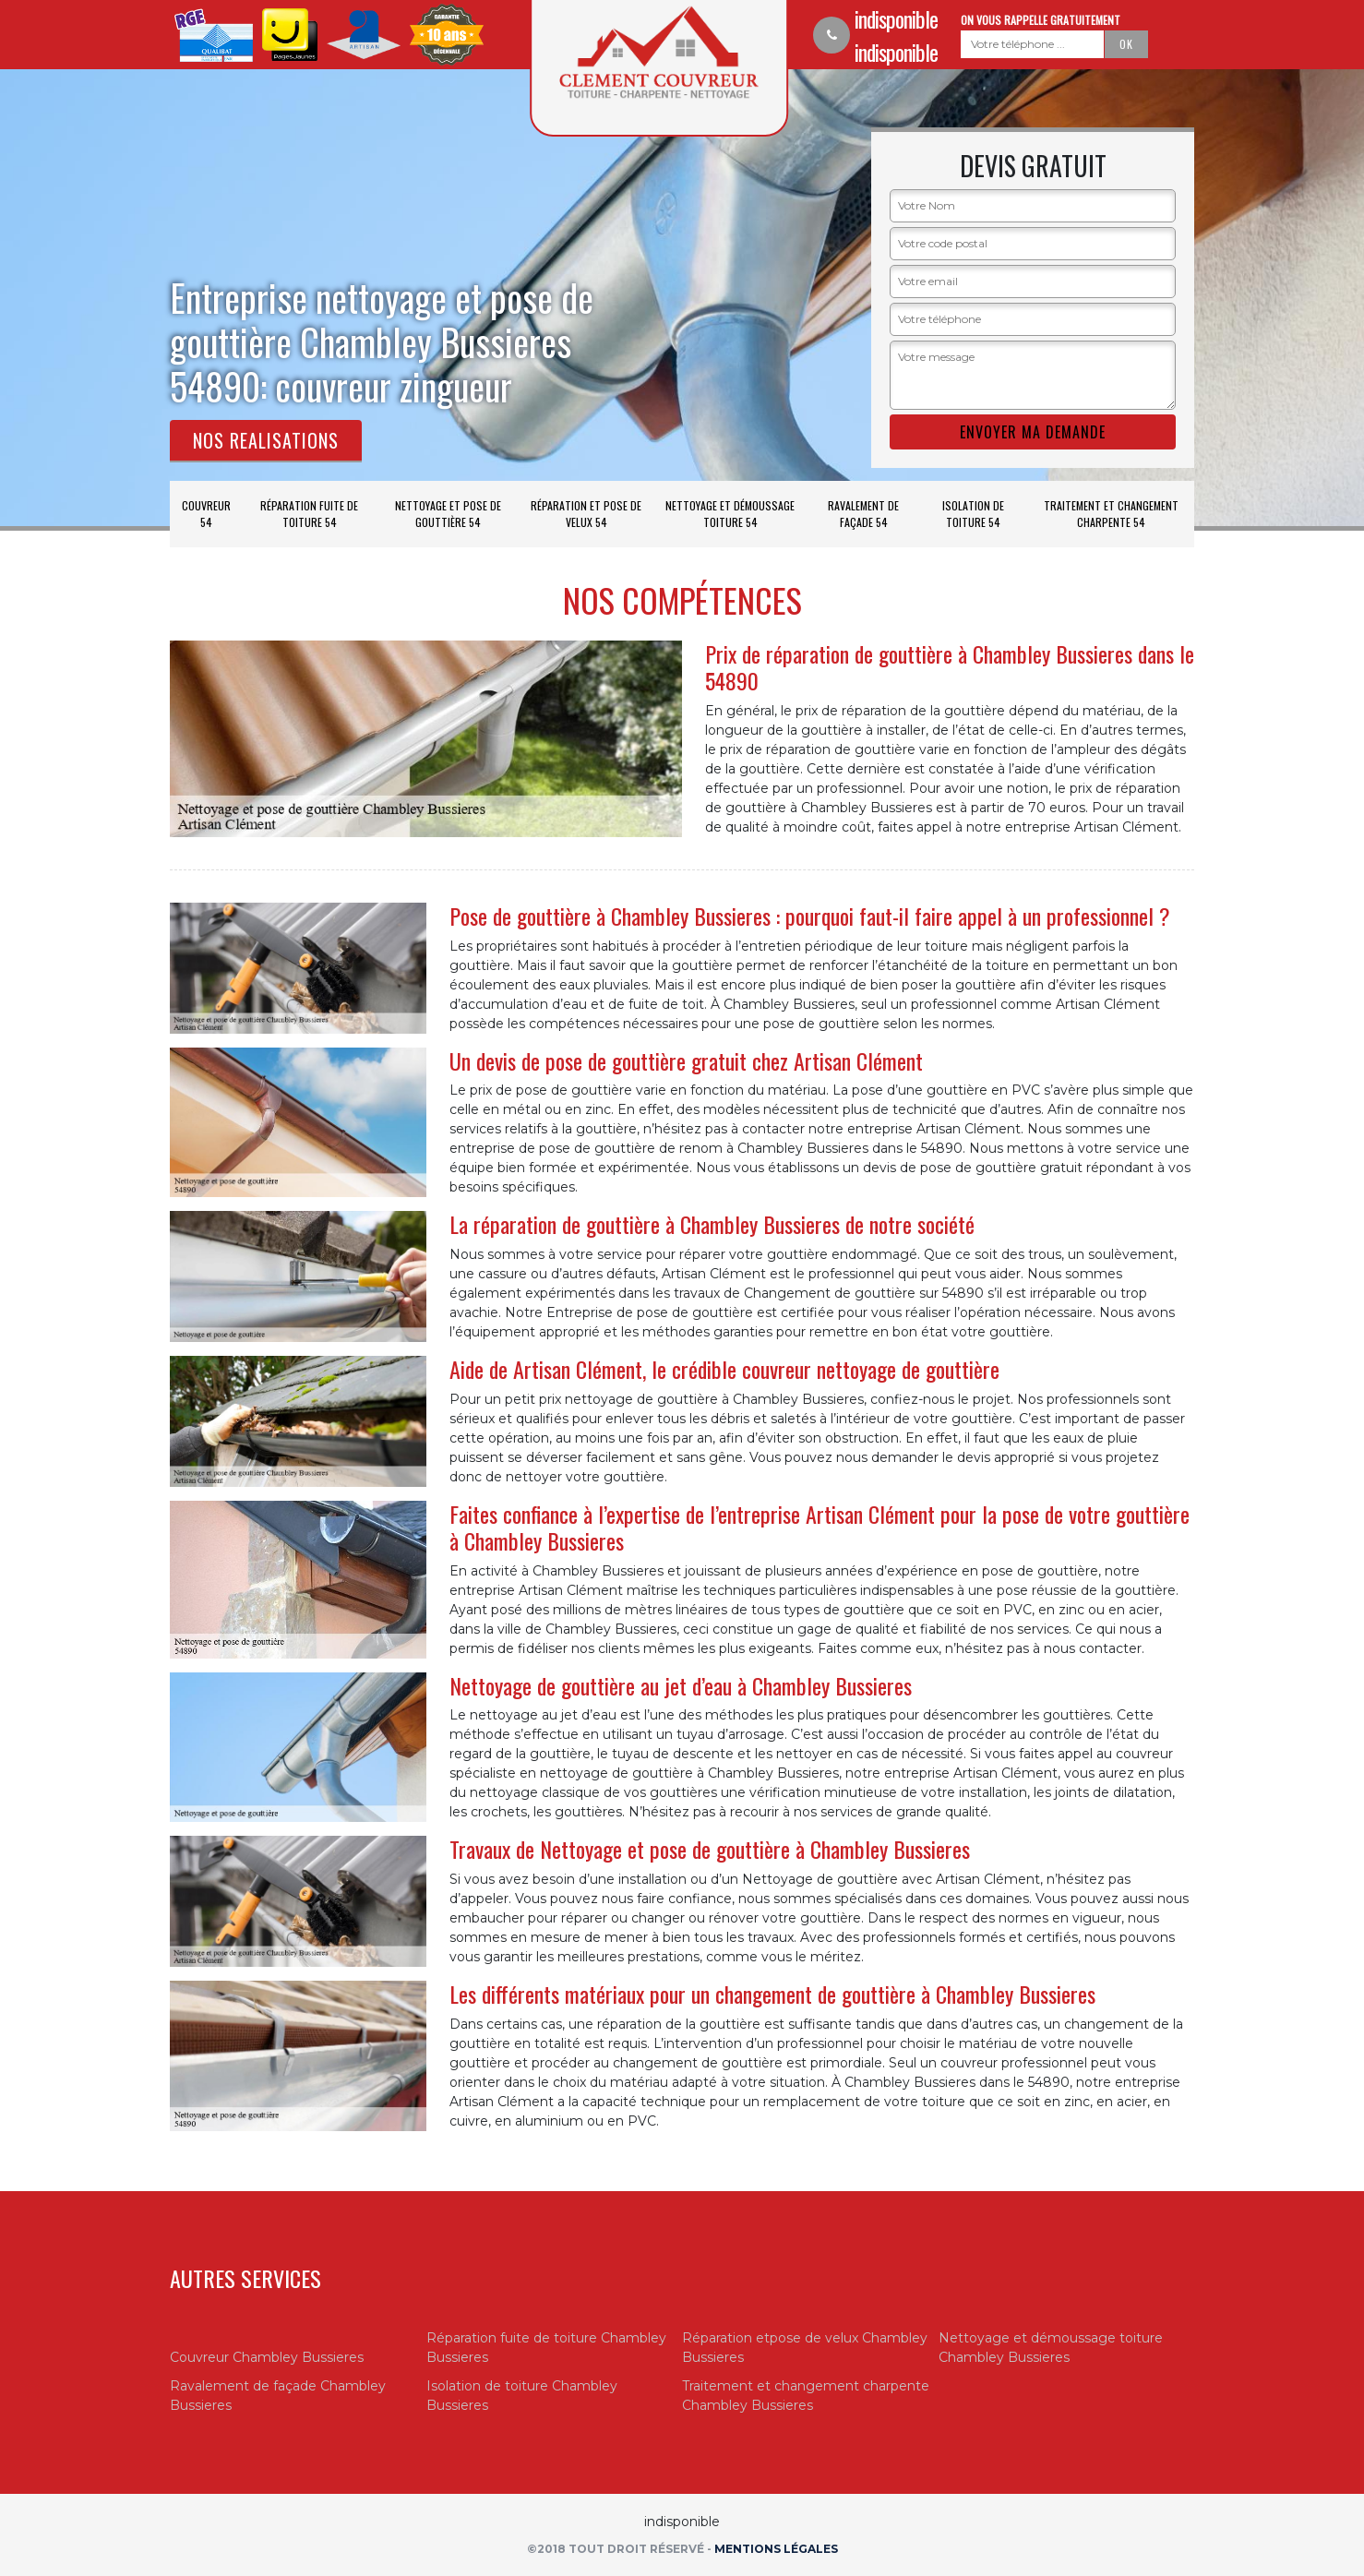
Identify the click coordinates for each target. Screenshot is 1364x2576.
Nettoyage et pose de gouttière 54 (448, 513)
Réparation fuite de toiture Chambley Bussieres (546, 2348)
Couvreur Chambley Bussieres (267, 2357)
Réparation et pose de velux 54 (586, 513)
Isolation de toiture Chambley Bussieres (521, 2396)
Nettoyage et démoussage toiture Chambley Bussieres (1051, 2348)
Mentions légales (776, 2549)
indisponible (896, 18)
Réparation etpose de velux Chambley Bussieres (804, 2348)
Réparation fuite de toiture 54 (309, 513)
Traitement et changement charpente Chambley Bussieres (805, 2396)
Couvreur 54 (206, 513)
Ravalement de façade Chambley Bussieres (278, 2396)
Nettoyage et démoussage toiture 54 (730, 513)
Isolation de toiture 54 (973, 513)
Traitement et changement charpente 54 (1111, 513)
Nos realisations (266, 440)
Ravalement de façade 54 (863, 513)
